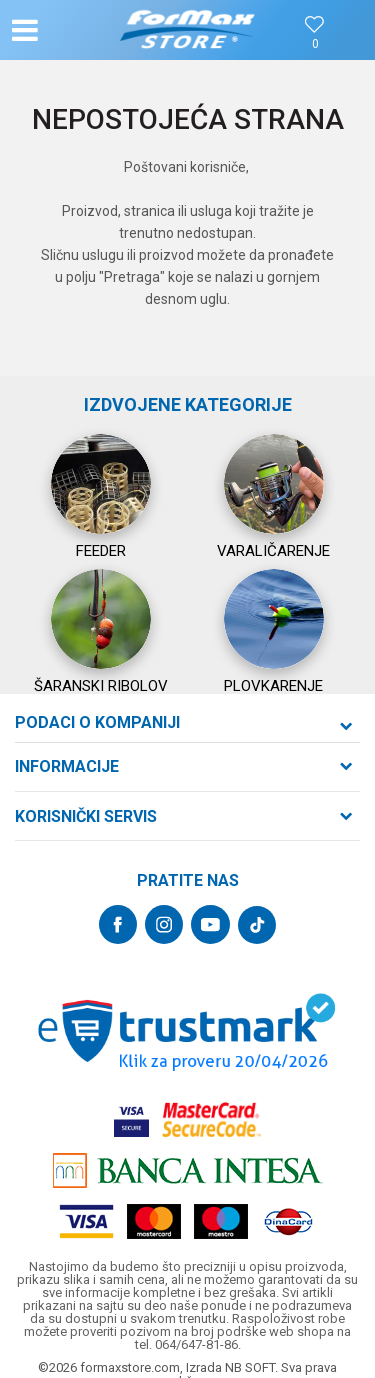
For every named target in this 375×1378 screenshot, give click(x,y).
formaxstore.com (130, 1367)
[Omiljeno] (315, 44)
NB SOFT (250, 1367)
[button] (66, 30)
